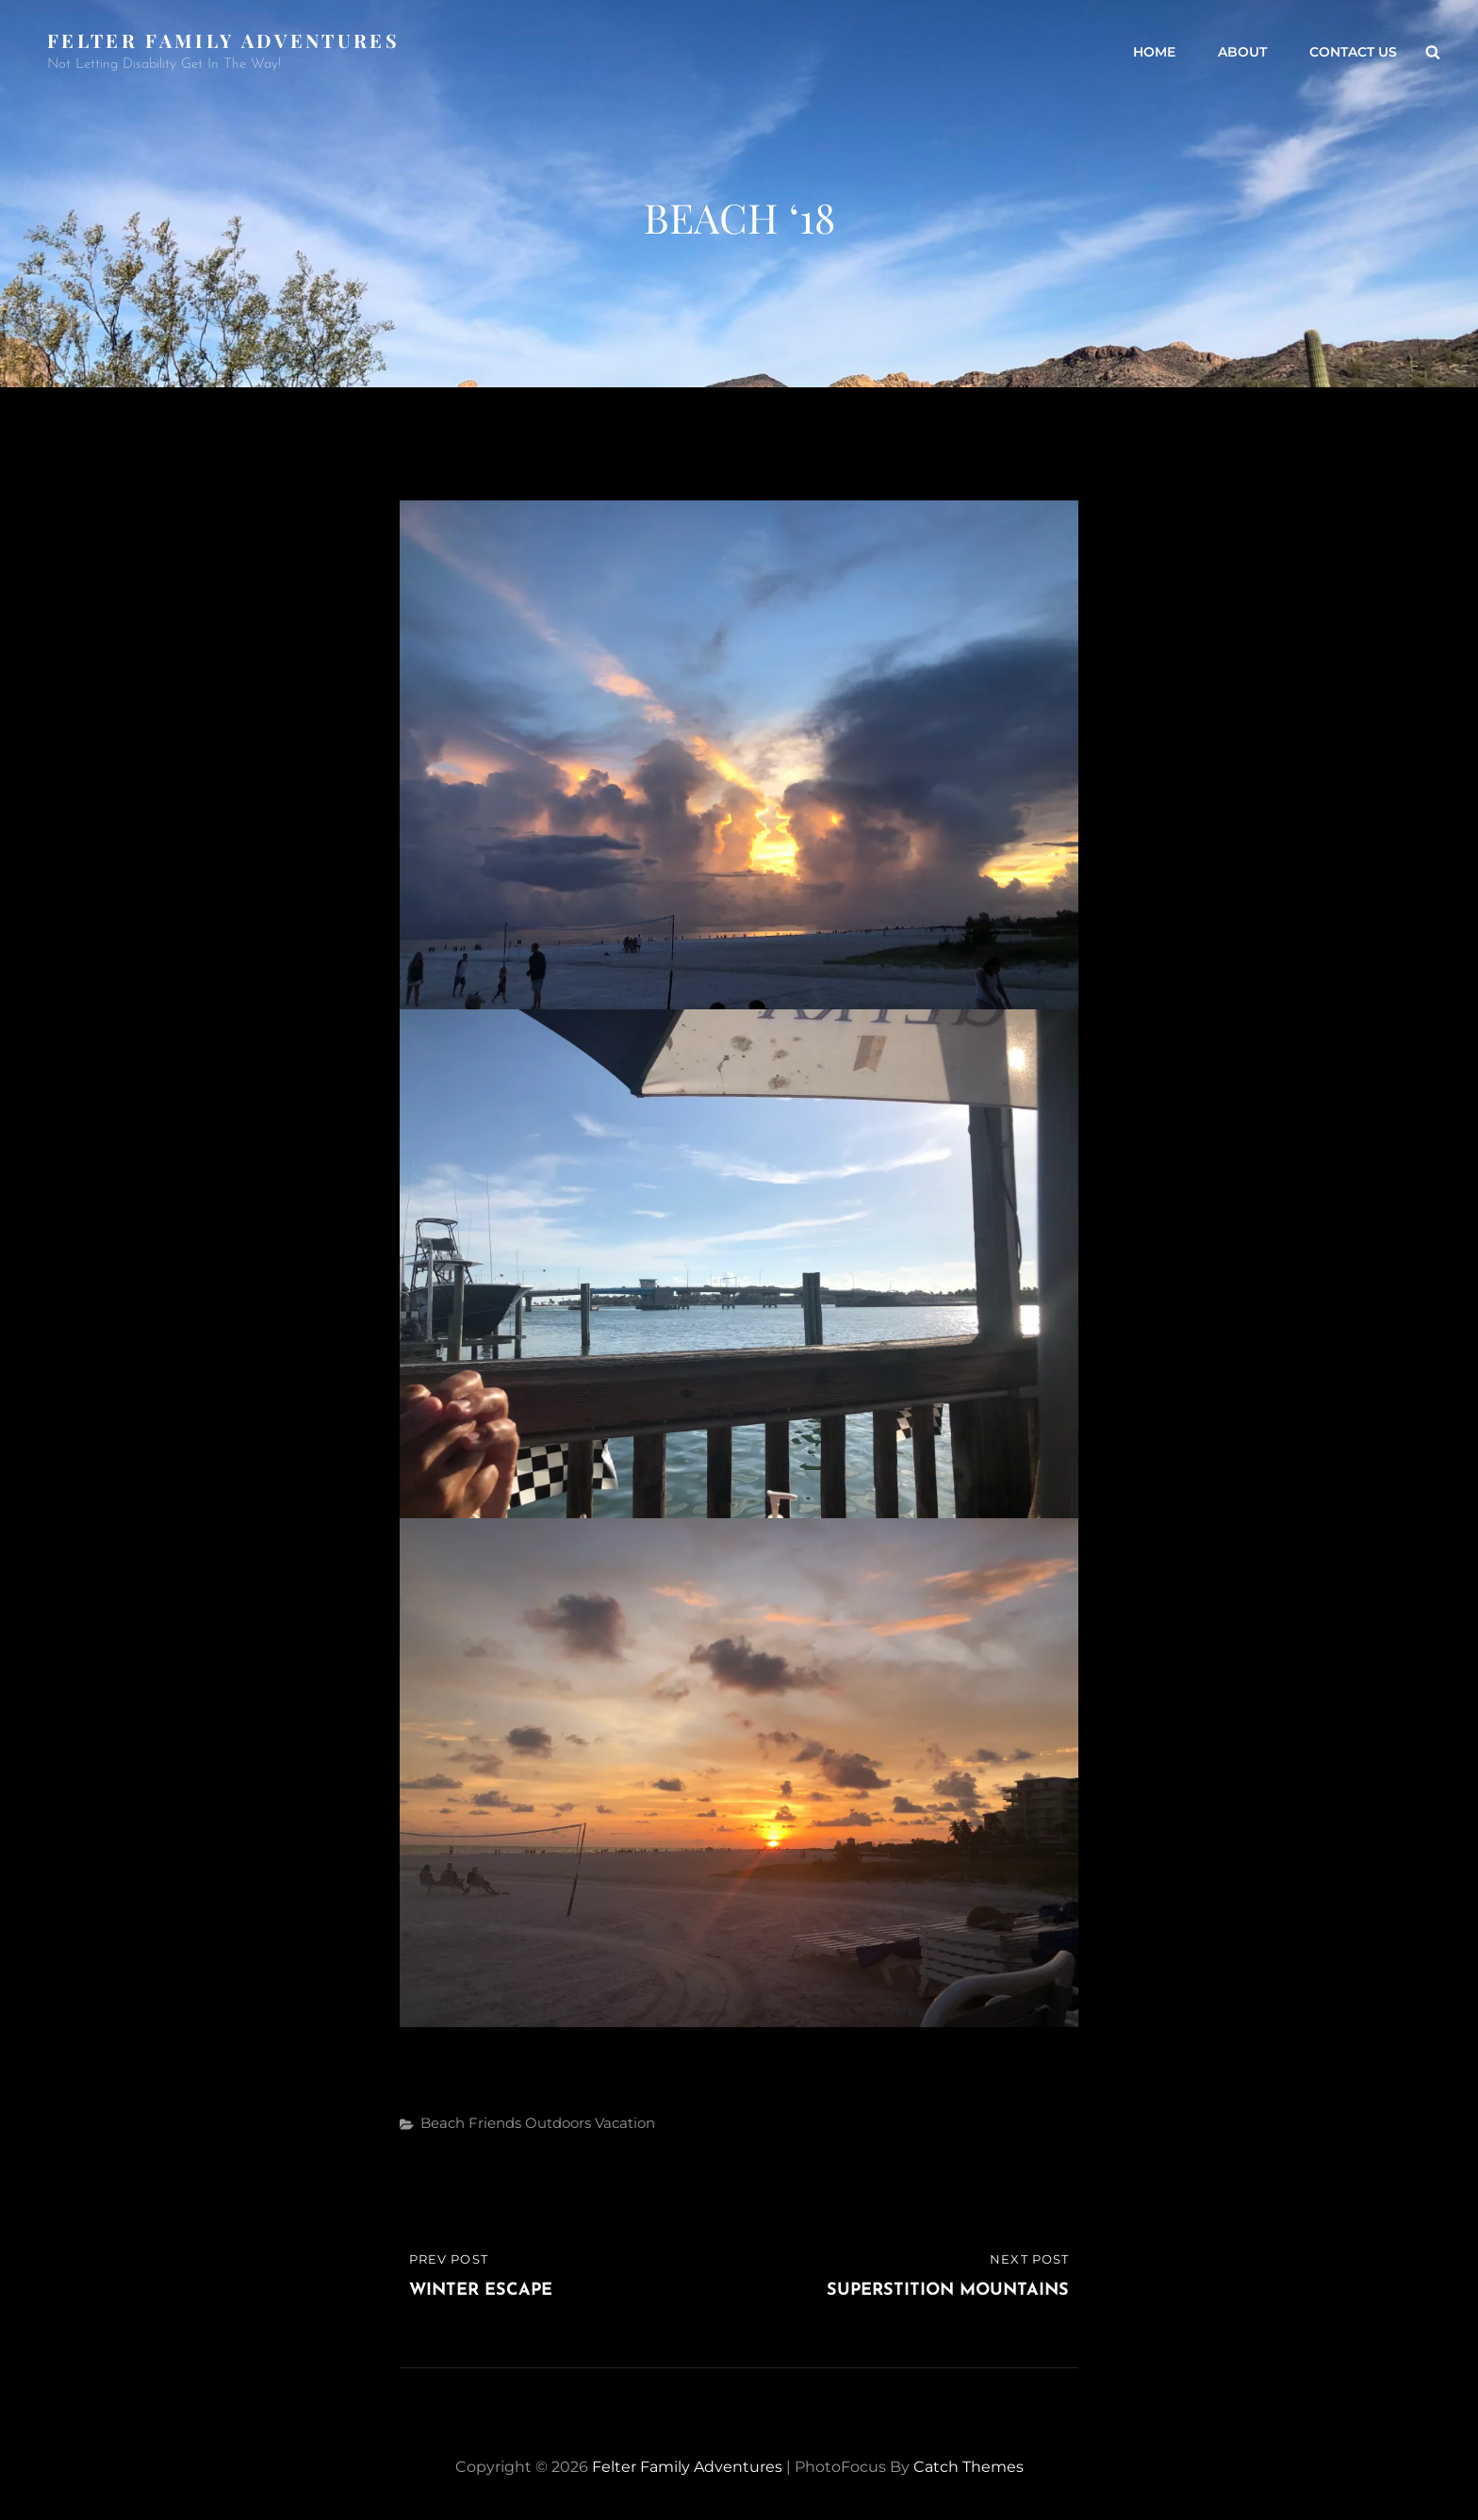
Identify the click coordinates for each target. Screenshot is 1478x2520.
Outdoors (558, 2123)
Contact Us (1353, 51)
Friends (494, 2123)
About (1242, 51)
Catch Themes (968, 2467)
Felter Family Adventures (223, 40)
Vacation (625, 2123)
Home (1154, 51)
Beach (442, 2123)
